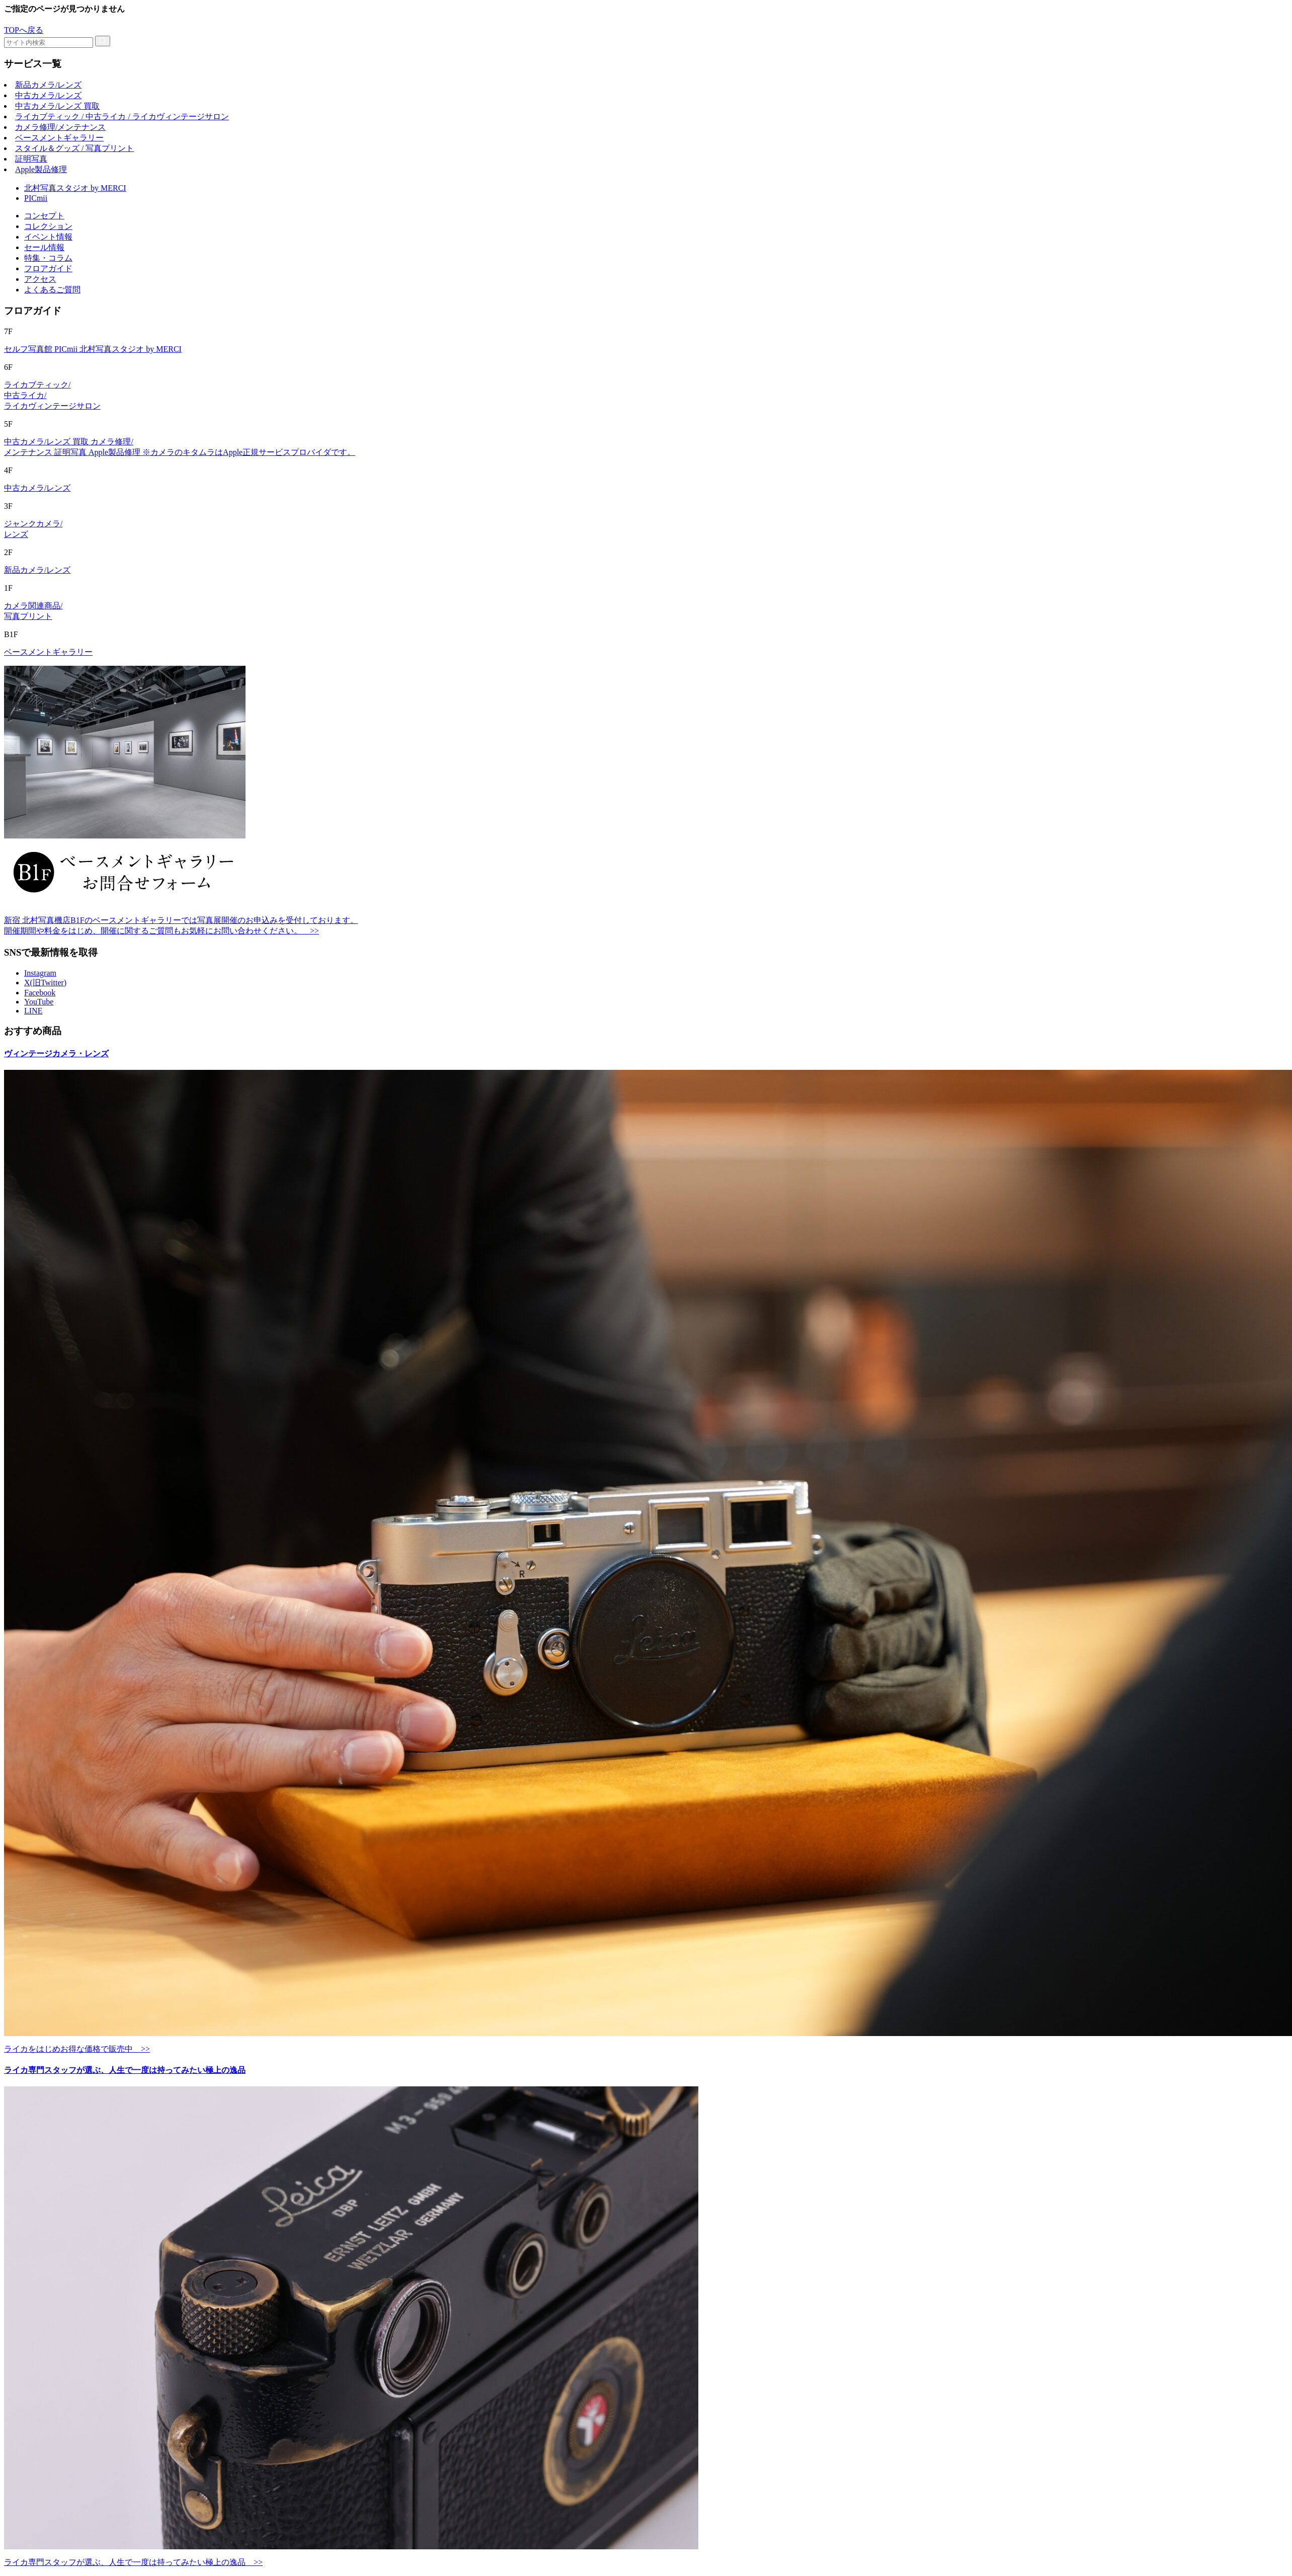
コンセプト (44, 215)
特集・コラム (48, 258)
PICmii (35, 198)
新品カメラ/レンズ (48, 85)
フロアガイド (48, 268)
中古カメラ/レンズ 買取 (57, 106)
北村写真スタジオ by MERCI (75, 188)
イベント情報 (48, 236)
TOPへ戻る (23, 30)
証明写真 (31, 158)
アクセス (40, 279)
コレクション (48, 226)
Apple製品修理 (41, 169)
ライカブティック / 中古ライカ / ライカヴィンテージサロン (122, 116)
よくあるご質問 (52, 289)
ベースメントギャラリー (59, 137)
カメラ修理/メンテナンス (60, 127)
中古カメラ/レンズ (48, 95)
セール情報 (44, 247)
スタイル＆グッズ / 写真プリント (74, 148)
